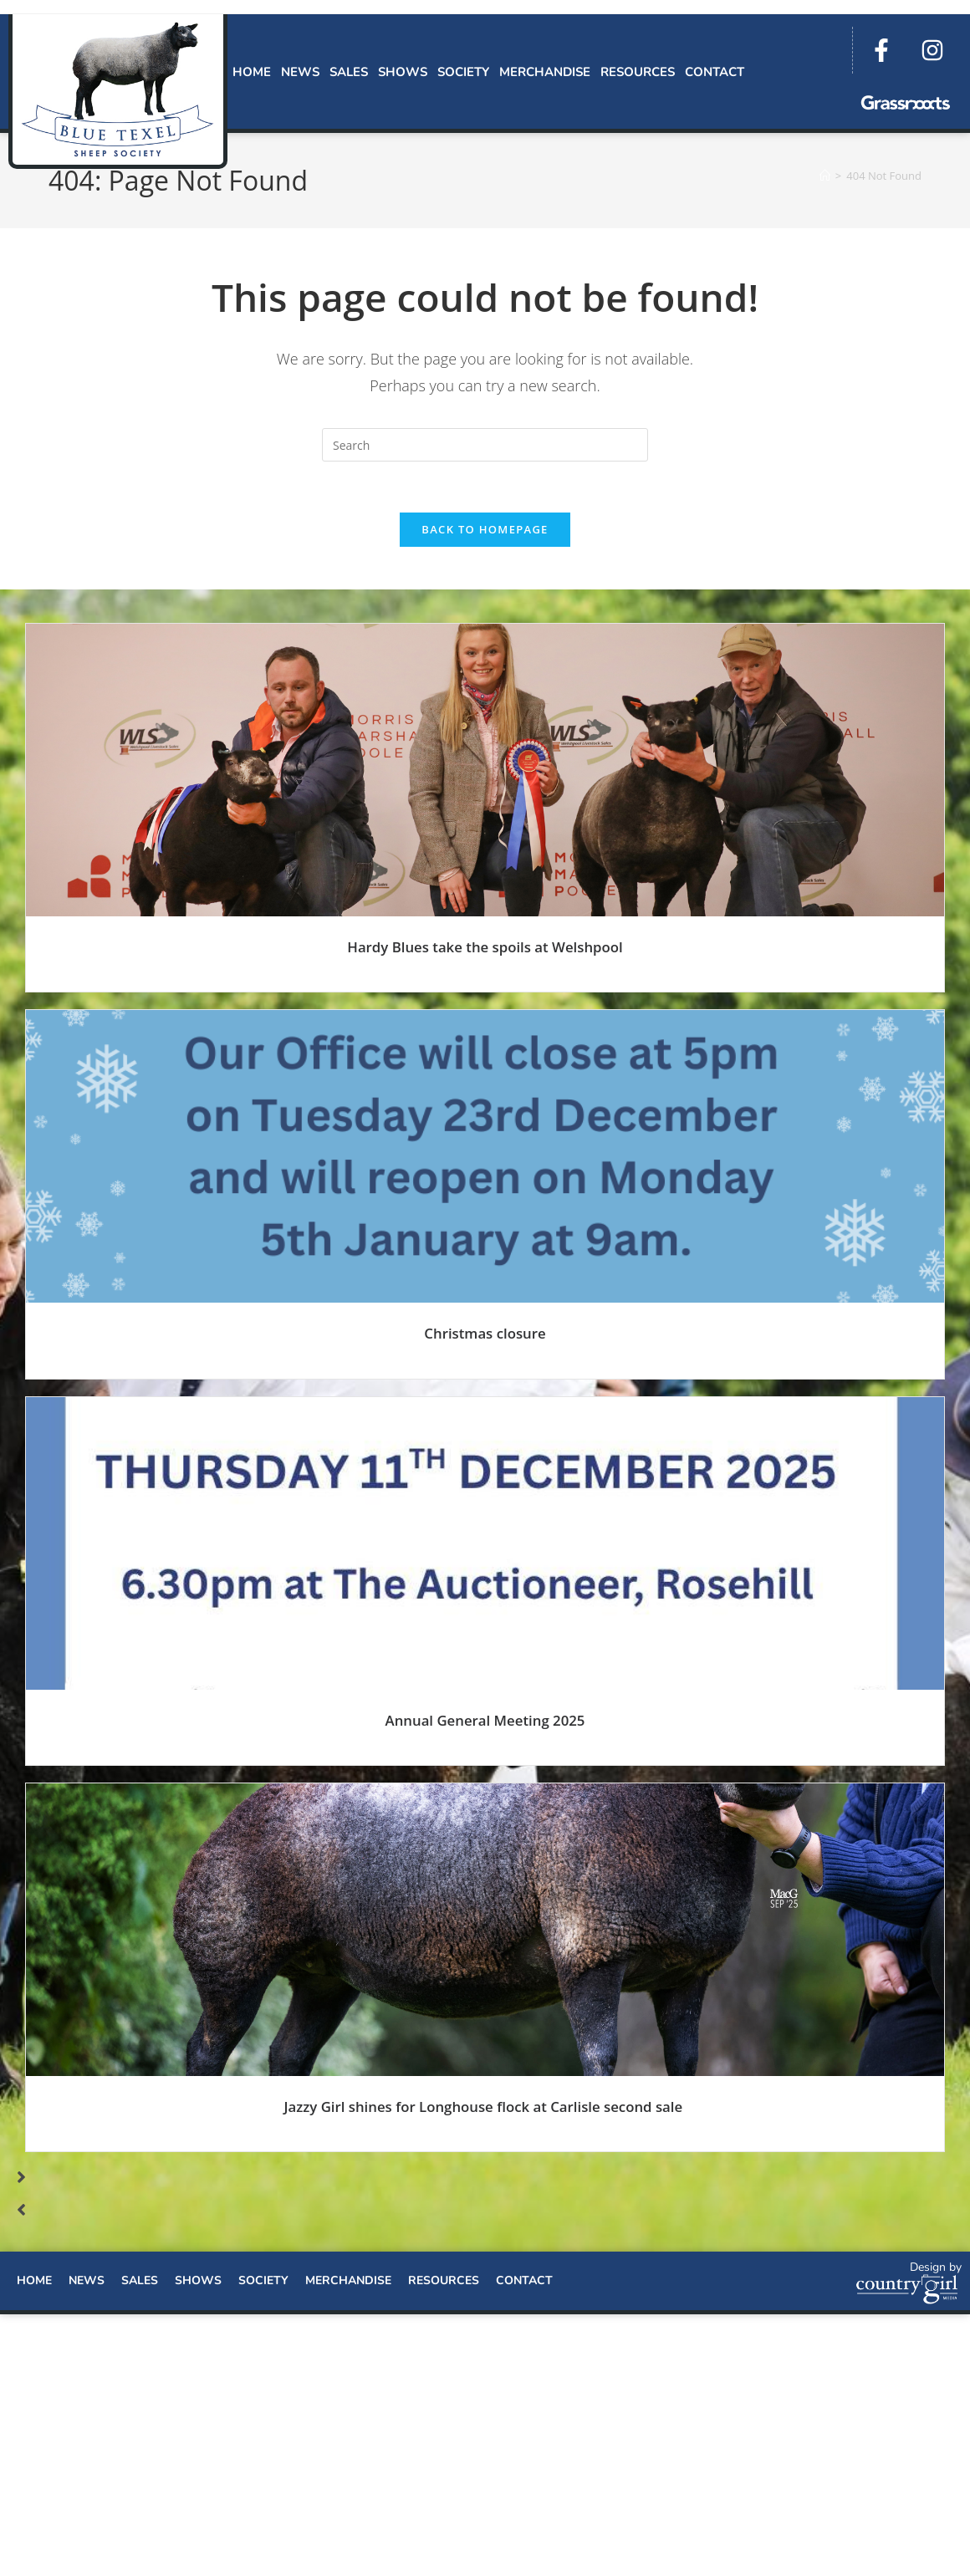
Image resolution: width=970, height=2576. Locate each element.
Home (251, 72)
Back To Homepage (484, 529)
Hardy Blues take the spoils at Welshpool (484, 946)
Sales (348, 72)
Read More (485, 983)
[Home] (824, 175)
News (300, 72)
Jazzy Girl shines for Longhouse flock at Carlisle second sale (484, 2106)
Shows (402, 72)
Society (463, 72)
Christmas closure (484, 1333)
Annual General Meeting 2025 (485, 1720)
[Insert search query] (485, 445)
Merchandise (544, 72)
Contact (714, 72)
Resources (637, 72)
